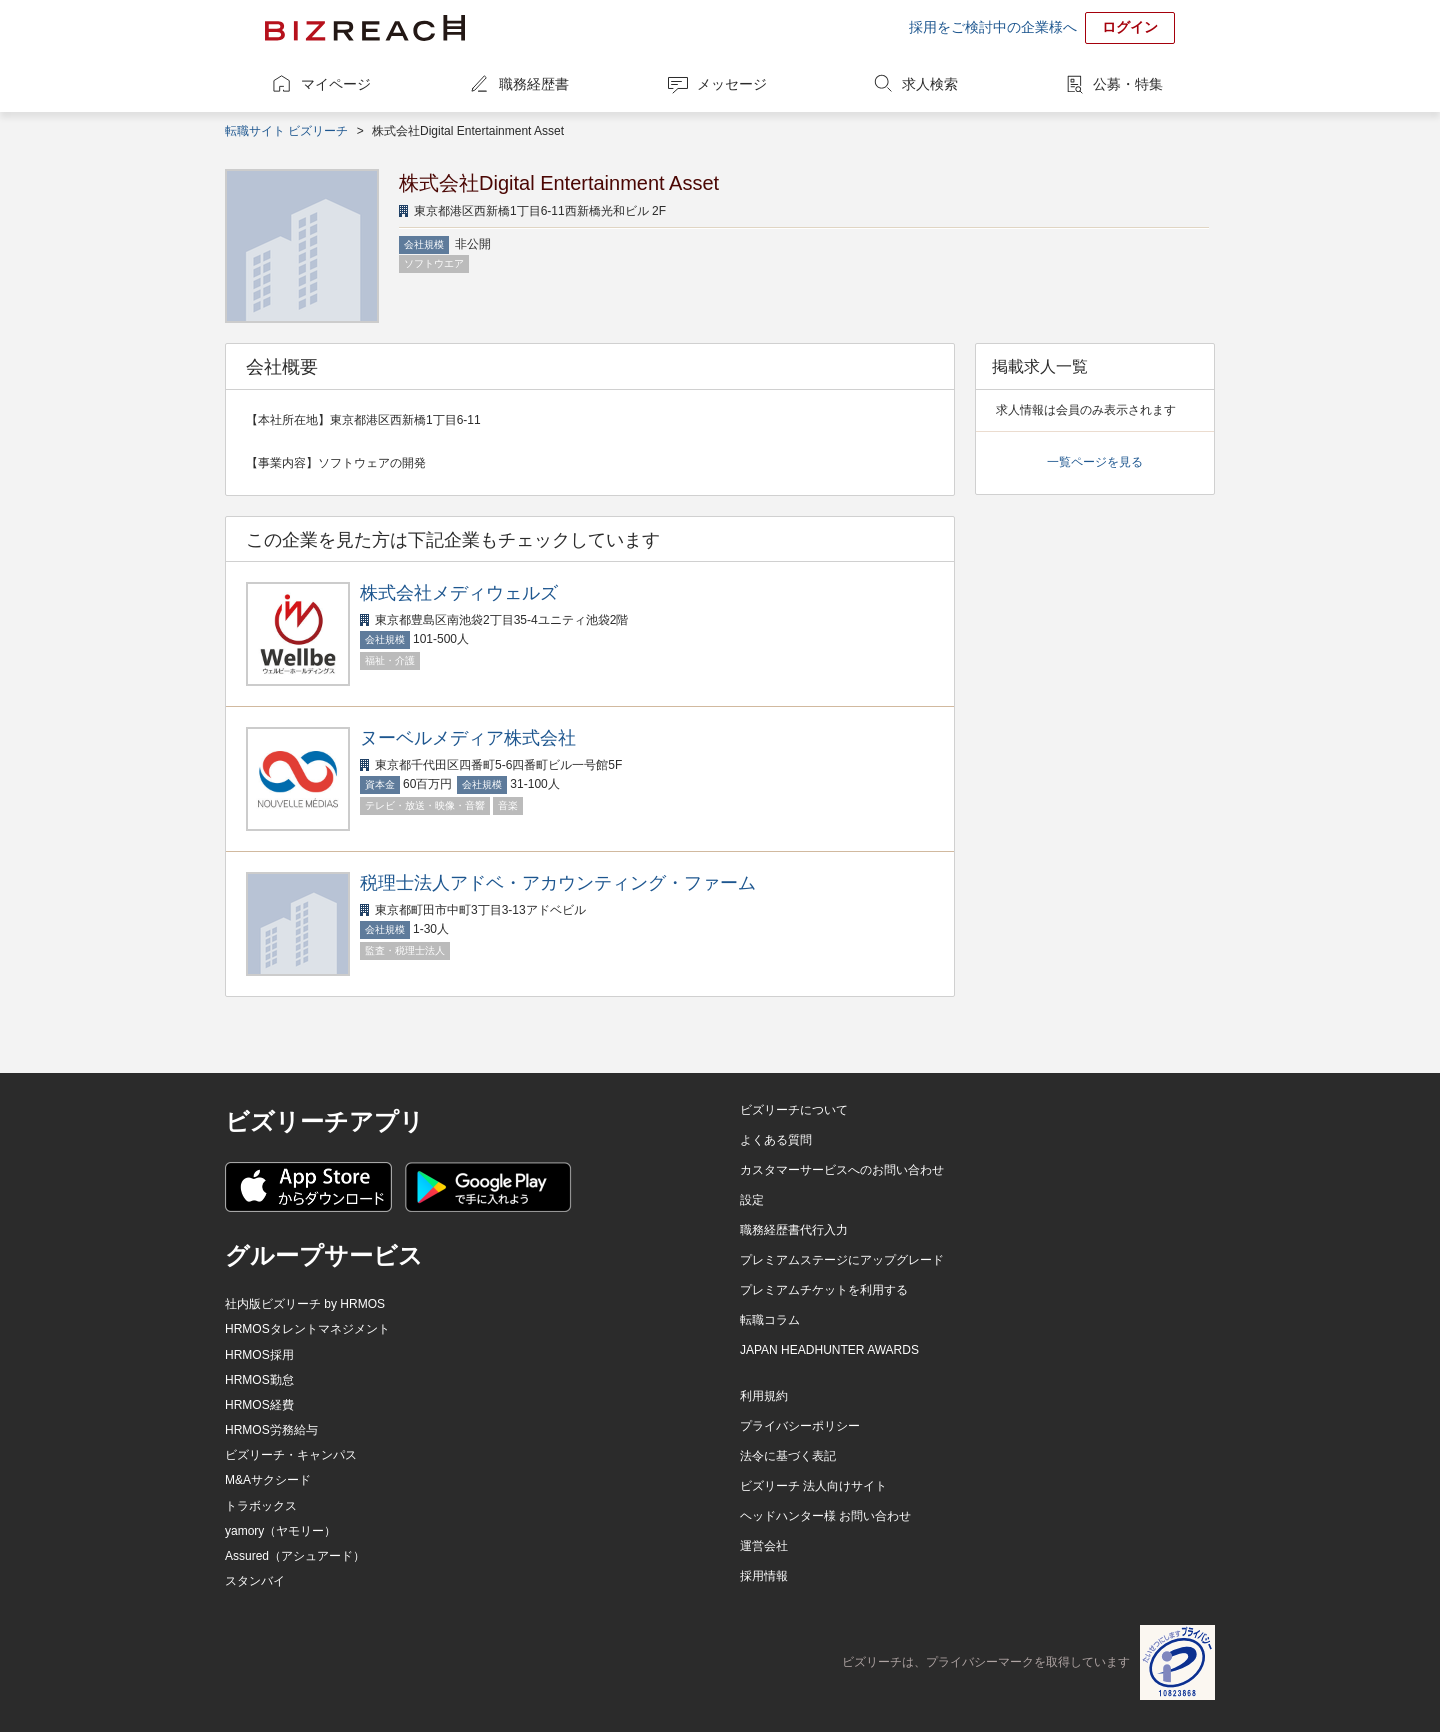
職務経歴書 (534, 84)
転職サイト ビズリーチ (286, 131)
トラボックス (261, 1506)
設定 (752, 1200)
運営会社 (764, 1546)
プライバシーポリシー (800, 1426)
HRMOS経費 (259, 1405)
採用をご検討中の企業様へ (993, 27)
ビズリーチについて (794, 1110)
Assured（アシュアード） (295, 1556)
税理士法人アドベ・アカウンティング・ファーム (558, 883)
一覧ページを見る (1095, 462)
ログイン (1130, 27)
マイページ (336, 84)
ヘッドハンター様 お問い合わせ (825, 1516)
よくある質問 (776, 1140)
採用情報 (764, 1576)
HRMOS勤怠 (259, 1380)
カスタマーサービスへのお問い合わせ (842, 1170)
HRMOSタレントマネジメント (307, 1329)
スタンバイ (255, 1581)
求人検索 (930, 84)
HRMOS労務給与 (271, 1430)
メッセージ (732, 84)
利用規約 (764, 1396)
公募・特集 (1128, 84)
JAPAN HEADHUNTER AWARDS (829, 1350)
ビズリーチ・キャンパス (291, 1455)
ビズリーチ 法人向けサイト (813, 1486)
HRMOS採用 (259, 1355)
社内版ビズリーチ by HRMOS (305, 1304)
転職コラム (770, 1320)
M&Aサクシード (268, 1480)
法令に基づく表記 (788, 1456)
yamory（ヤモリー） (280, 1531)
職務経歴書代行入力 (794, 1230)
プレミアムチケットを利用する (824, 1290)
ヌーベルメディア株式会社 (468, 738)
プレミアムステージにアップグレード (842, 1260)
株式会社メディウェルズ (459, 593)
